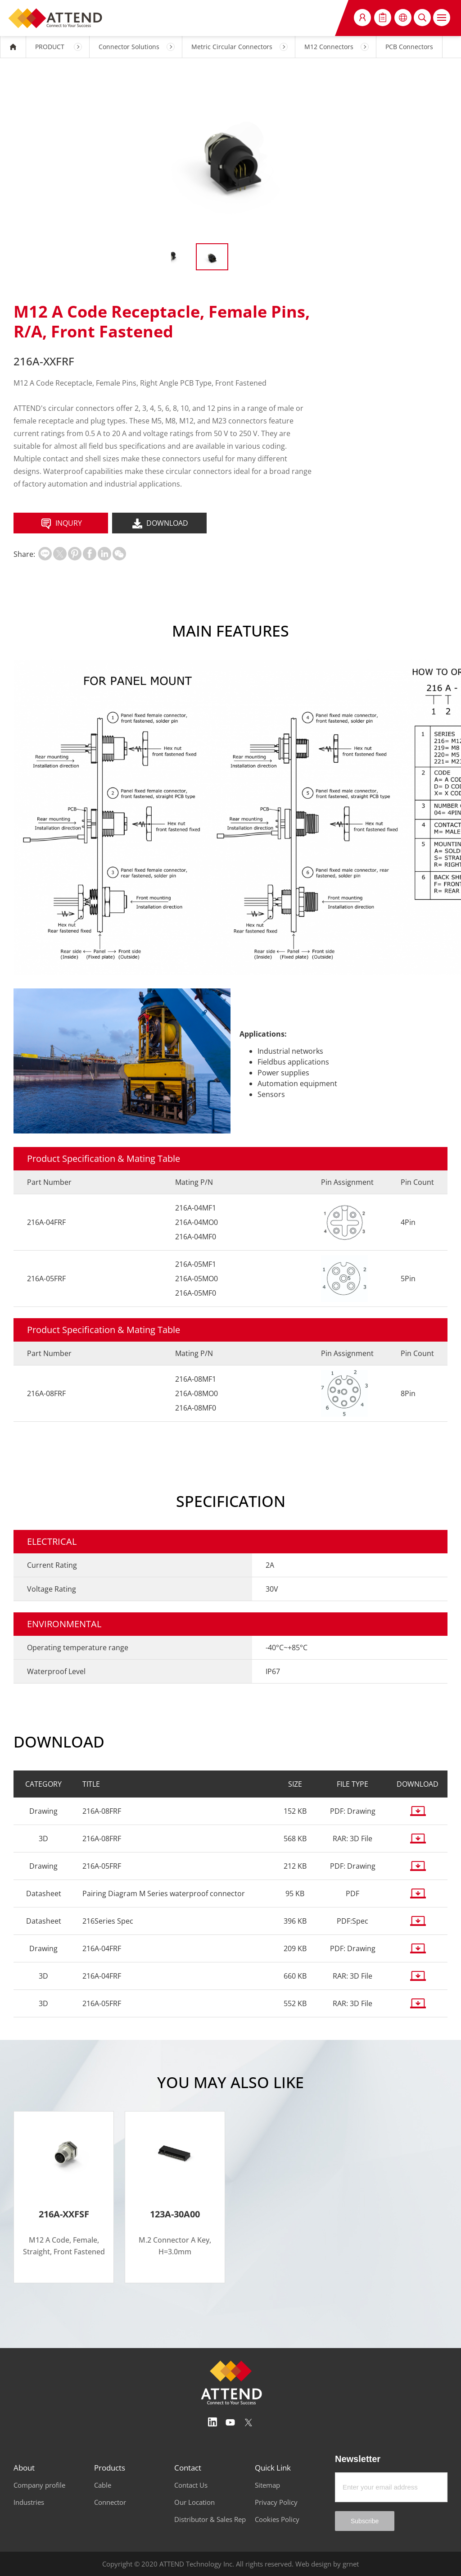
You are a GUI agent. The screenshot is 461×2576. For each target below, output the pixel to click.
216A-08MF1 (195, 1379)
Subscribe (365, 2521)
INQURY (61, 524)
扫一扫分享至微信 (119, 553)
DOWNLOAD (159, 524)
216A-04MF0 (195, 1237)
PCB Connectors (409, 46)
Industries (29, 2502)
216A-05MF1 (195, 1264)
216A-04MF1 (195, 1208)
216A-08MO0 (196, 1393)
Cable (102, 2485)
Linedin (212, 2422)
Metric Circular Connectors (231, 46)
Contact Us (191, 2485)
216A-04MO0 (196, 1222)
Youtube (230, 2422)
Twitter (248, 2422)
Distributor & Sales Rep (210, 2519)
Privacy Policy (276, 2502)
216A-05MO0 (196, 1278)
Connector (110, 2502)
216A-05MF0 (195, 1293)
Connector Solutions (129, 46)
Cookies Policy (277, 2519)
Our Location (194, 2502)
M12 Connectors (328, 46)
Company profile (39, 2485)
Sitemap (267, 2485)
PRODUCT (49, 46)
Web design (313, 2563)
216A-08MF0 (195, 1408)
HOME (13, 47)
